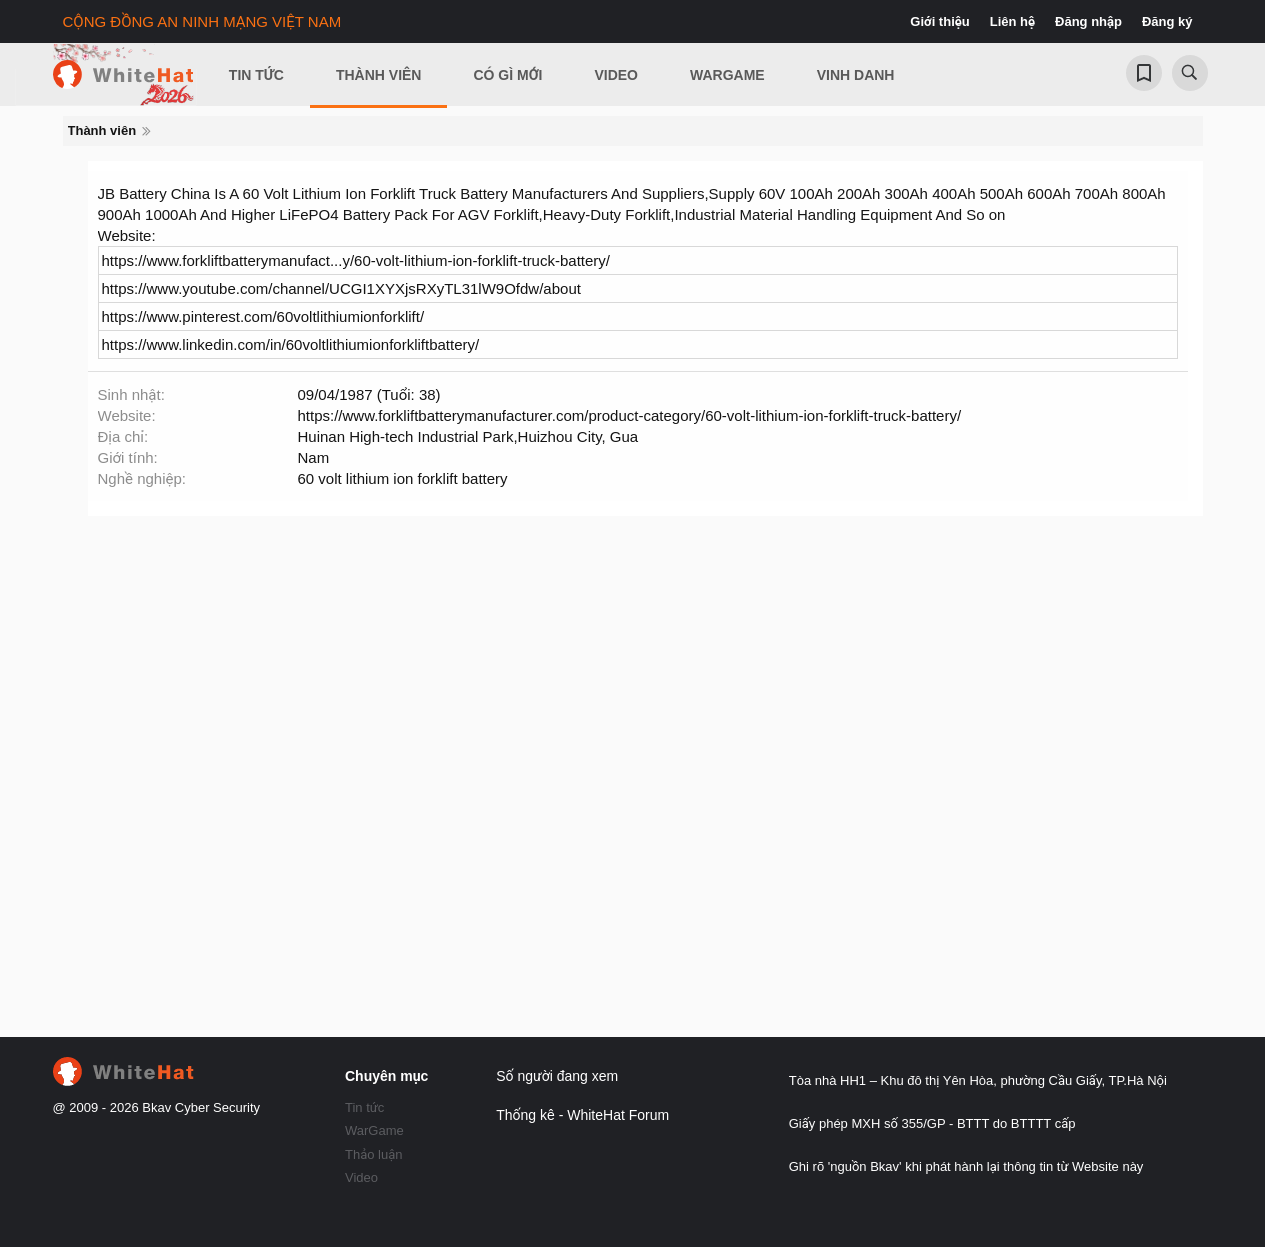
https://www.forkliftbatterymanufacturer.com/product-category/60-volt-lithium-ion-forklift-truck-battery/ (630, 415)
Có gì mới (507, 75)
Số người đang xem (557, 1076)
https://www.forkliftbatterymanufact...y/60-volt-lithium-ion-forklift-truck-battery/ (356, 260)
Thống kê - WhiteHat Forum (582, 1115)
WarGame (374, 1130)
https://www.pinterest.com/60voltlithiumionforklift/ (263, 316)
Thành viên (379, 75)
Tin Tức (256, 75)
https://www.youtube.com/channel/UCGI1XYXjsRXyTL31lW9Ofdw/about (341, 288)
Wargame (727, 75)
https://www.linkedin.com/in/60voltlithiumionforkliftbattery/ (291, 344)
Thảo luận (374, 1154)
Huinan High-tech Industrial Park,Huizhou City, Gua (468, 436)
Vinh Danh (856, 75)
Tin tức (364, 1107)
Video (616, 75)
